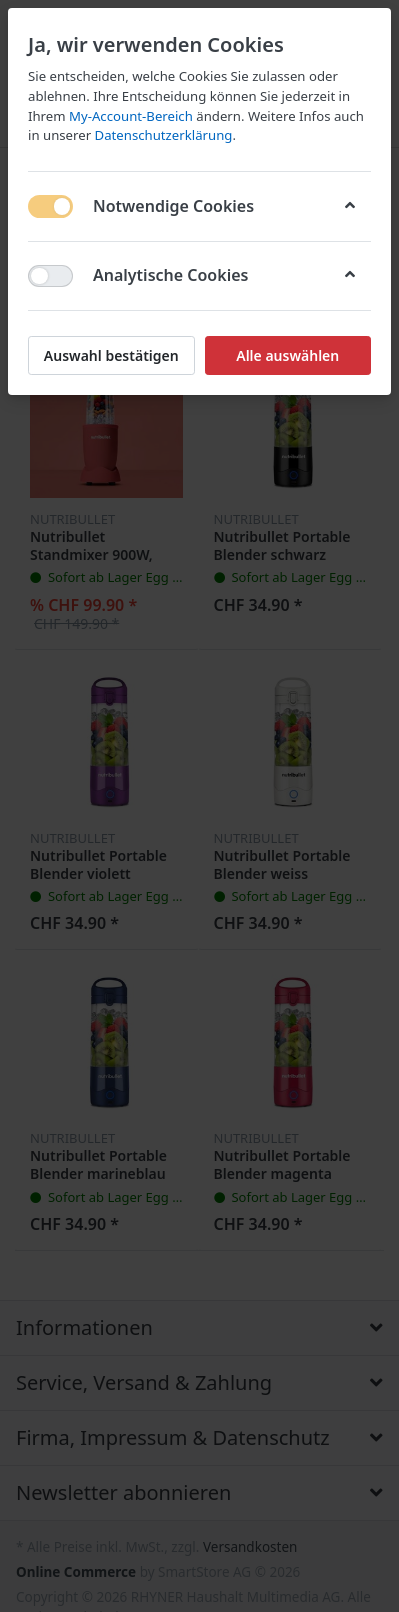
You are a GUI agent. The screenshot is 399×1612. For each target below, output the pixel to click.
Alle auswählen (287, 355)
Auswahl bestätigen (111, 355)
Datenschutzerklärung (164, 135)
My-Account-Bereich (131, 116)
